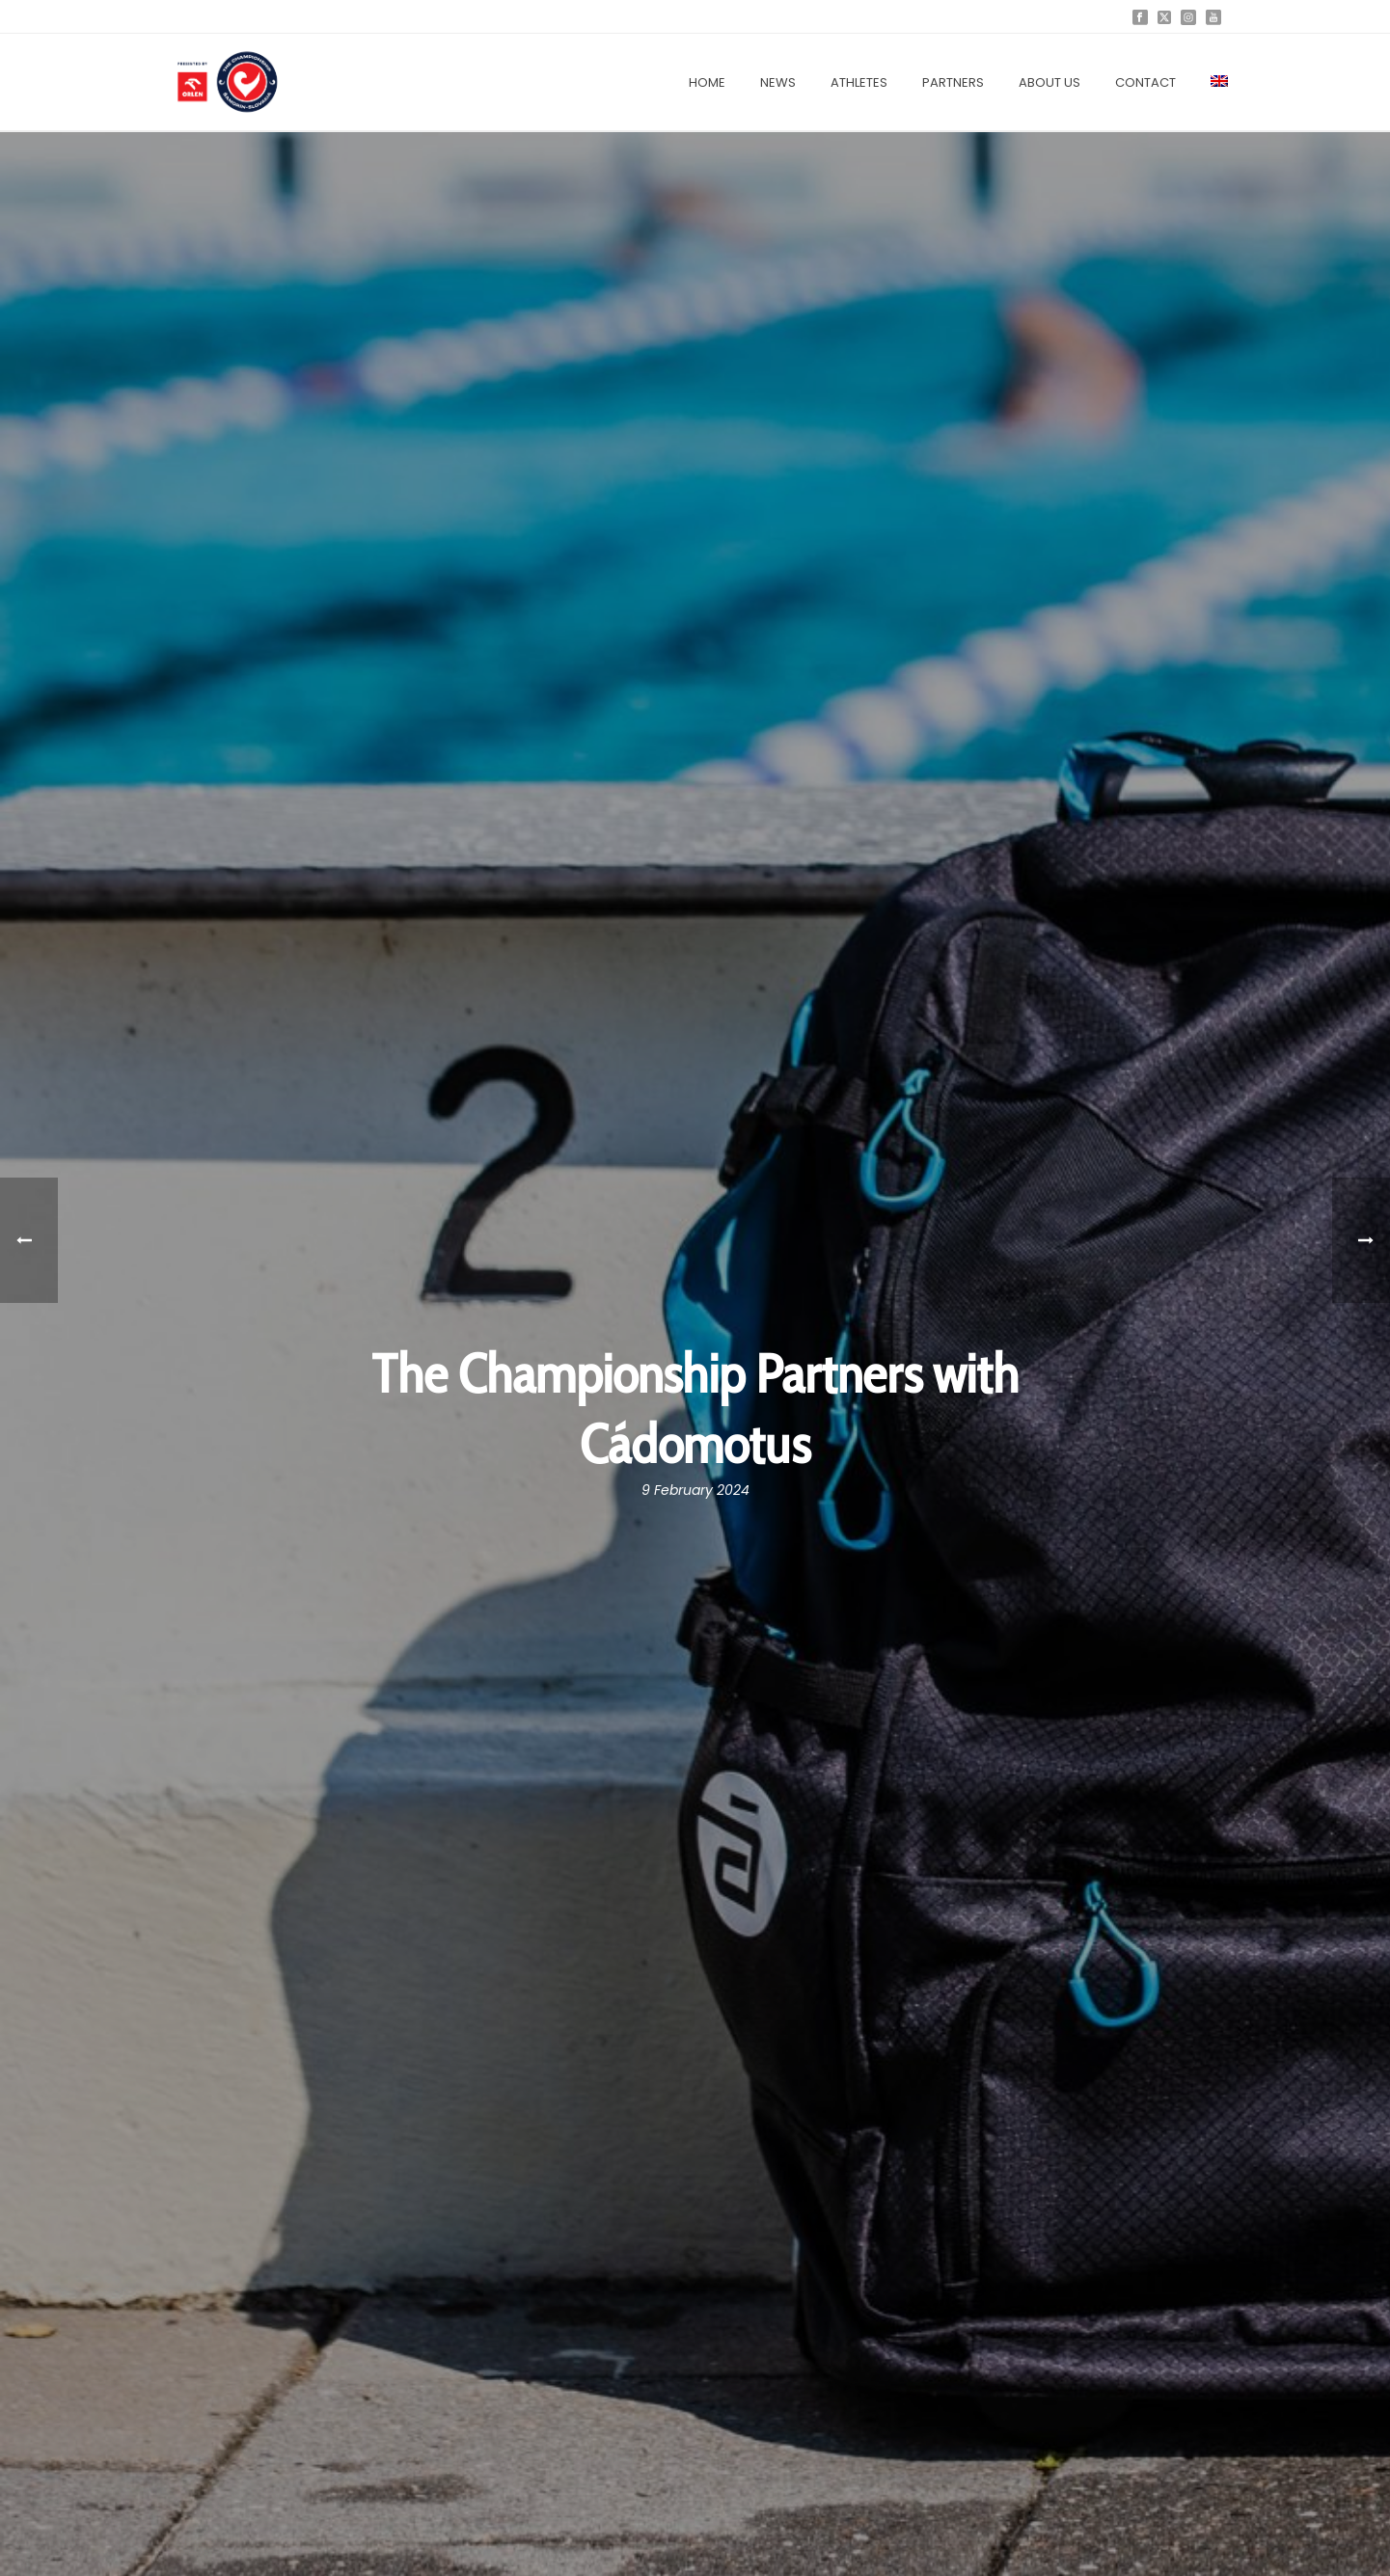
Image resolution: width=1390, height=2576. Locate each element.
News (778, 82)
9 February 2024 (695, 1490)
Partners (953, 82)
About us (1049, 82)
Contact (1145, 82)
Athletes (859, 82)
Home (707, 82)
